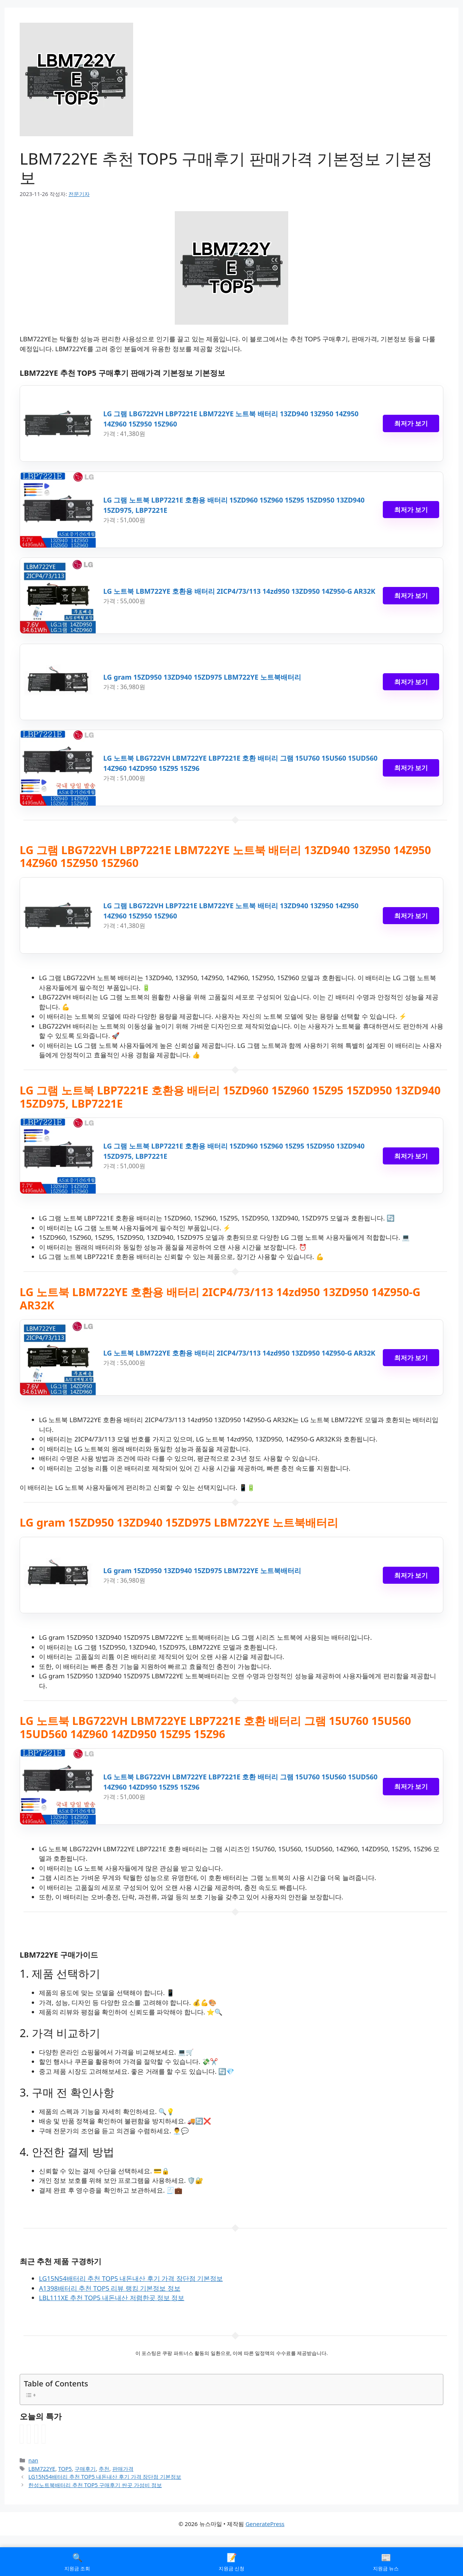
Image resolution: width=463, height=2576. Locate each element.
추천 (104, 2468)
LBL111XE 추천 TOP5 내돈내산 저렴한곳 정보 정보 (111, 2297)
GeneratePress (264, 2524)
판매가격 (123, 2468)
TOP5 (65, 2468)
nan (33, 2460)
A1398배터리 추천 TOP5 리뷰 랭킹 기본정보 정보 (109, 2288)
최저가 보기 (411, 423)
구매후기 (85, 2468)
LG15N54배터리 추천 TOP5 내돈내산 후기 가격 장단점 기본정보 (131, 2278)
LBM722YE (41, 2468)
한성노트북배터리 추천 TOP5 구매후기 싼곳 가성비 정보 (95, 2485)
